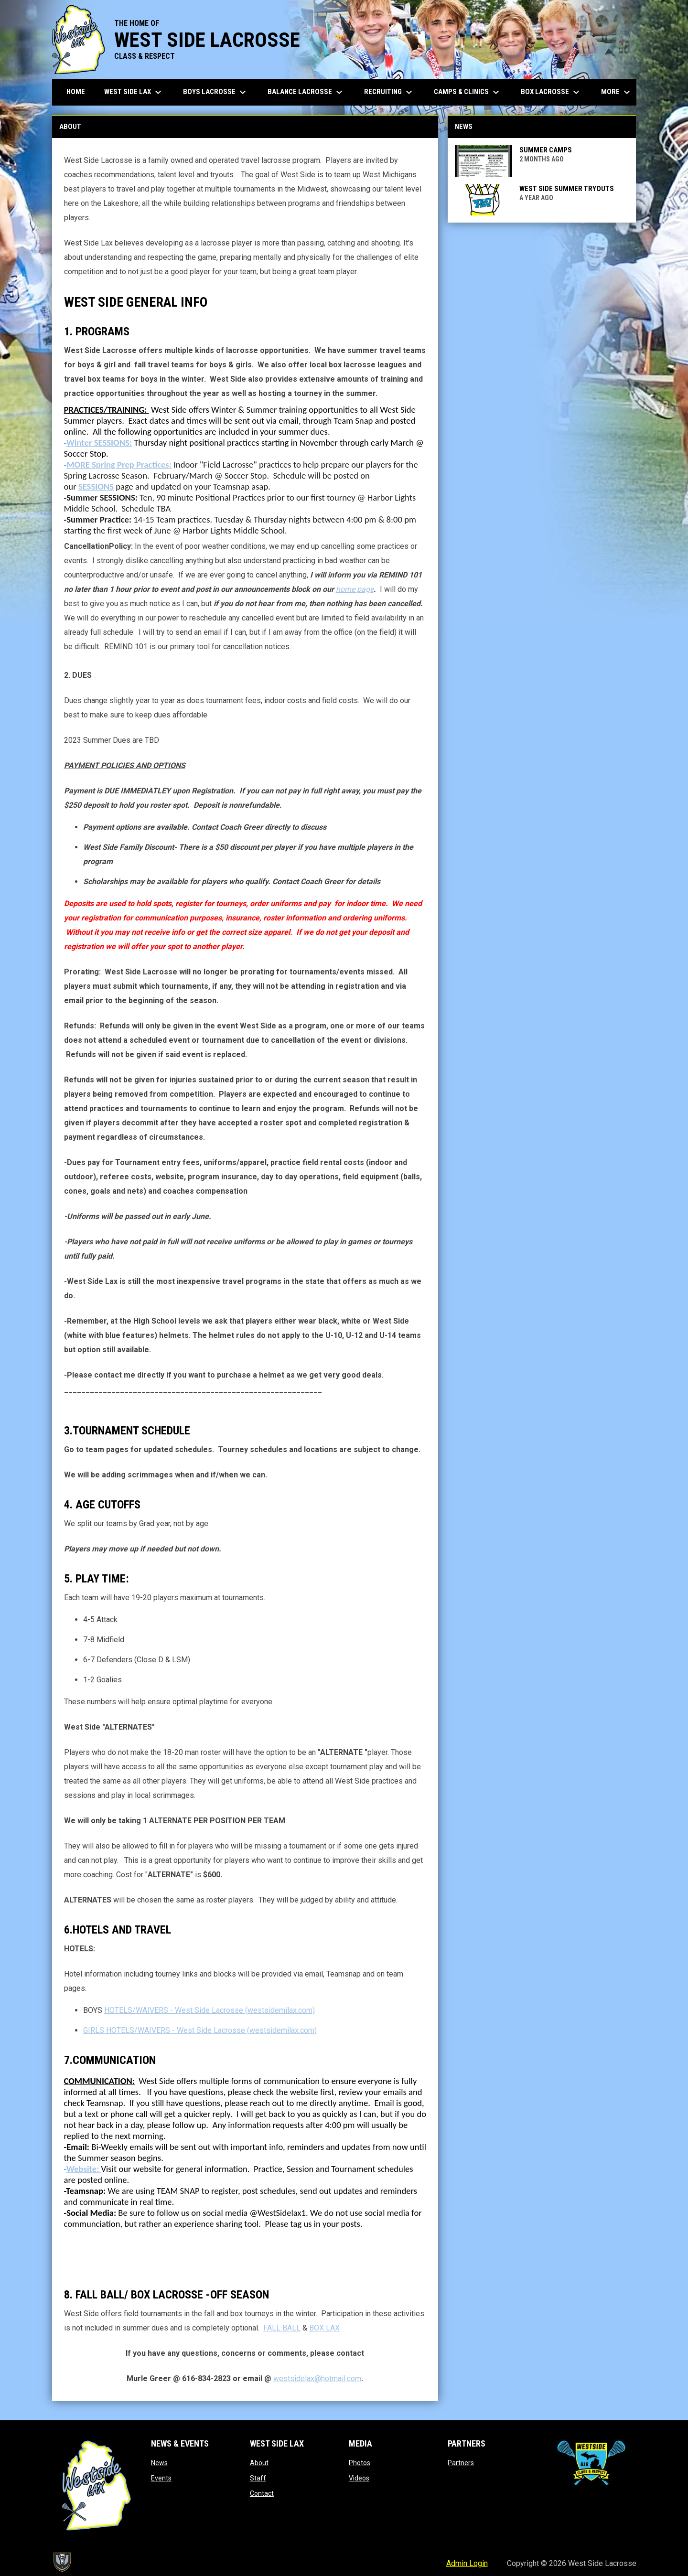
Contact (262, 2493)
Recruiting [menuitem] (389, 92)
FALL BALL (282, 2327)
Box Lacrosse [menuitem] (551, 92)
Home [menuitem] (75, 91)
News (159, 2463)
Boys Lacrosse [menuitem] (215, 92)
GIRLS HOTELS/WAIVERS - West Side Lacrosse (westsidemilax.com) (200, 2030)
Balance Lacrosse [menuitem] (306, 92)
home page (355, 589)
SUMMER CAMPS (545, 150)
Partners (461, 2463)
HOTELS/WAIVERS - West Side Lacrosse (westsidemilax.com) (209, 2010)
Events (161, 2478)
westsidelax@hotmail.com (317, 2378)
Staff (258, 2478)
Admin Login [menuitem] (467, 2563)
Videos (359, 2478)
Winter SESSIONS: (99, 442)
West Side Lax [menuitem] (134, 92)
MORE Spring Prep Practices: (119, 464)
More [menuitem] (617, 92)
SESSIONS (96, 486)
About (259, 2463)
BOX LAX (324, 2327)
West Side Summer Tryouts (566, 188)
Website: (83, 2168)
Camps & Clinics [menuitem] (468, 92)
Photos (359, 2463)
